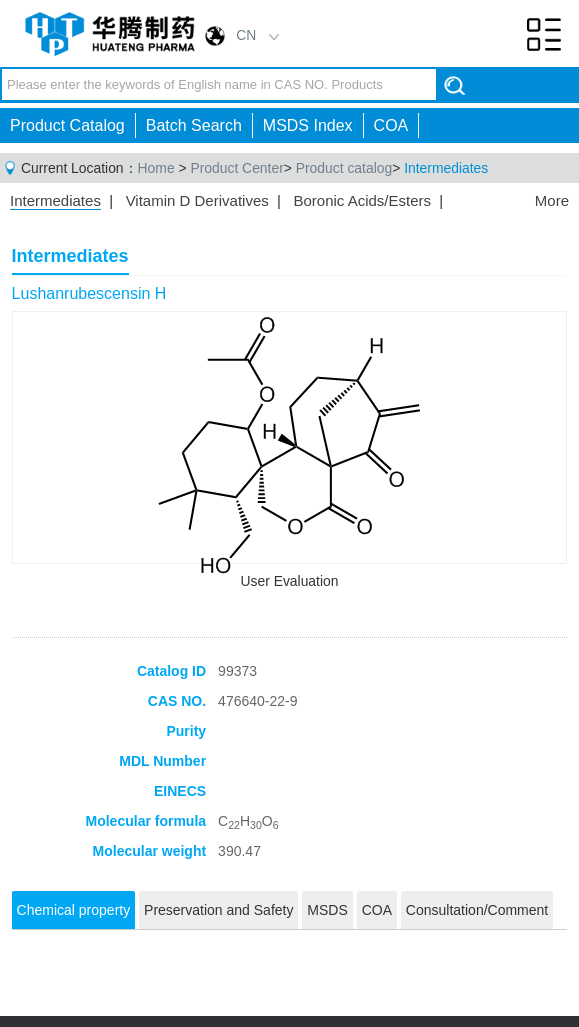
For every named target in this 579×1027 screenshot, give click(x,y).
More (552, 200)
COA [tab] (377, 910)
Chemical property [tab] (74, 910)
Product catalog (344, 168)
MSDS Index (308, 125)
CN (246, 35)
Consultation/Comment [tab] (477, 910)
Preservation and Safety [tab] (218, 910)
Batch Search (194, 125)
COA (391, 125)
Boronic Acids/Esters (362, 200)
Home (156, 168)
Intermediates (446, 168)
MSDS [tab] (327, 910)
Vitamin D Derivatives (197, 200)
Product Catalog (67, 125)
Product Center (236, 168)
